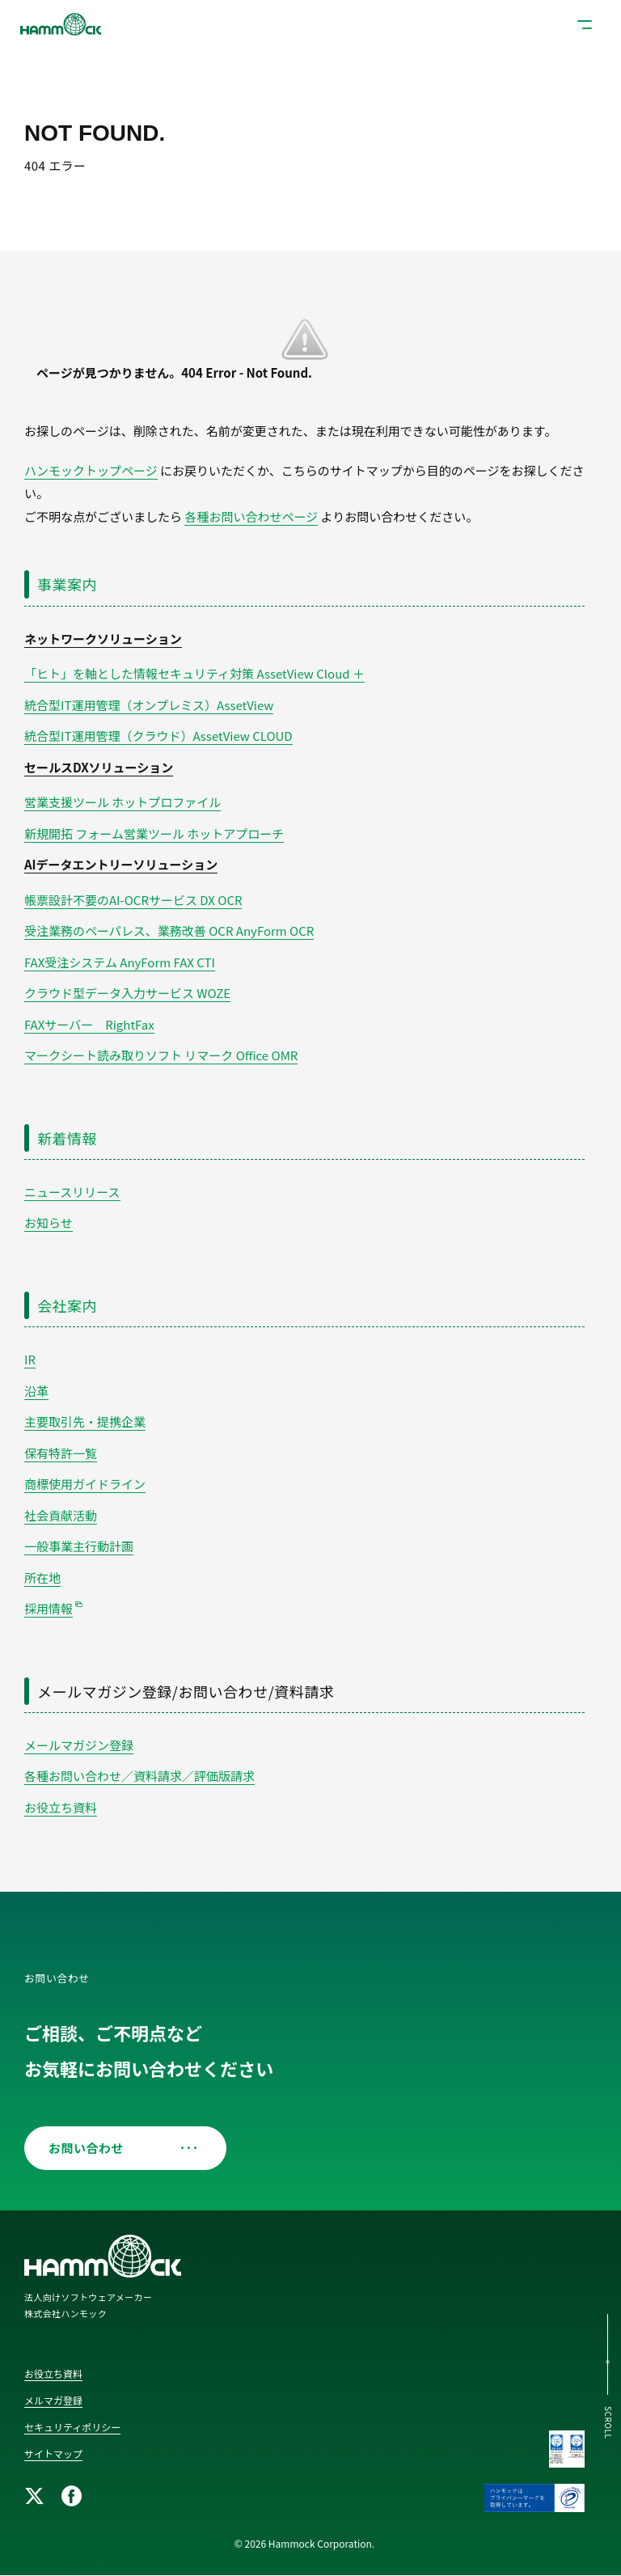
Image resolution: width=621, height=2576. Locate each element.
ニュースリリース (72, 1191)
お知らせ (48, 1222)
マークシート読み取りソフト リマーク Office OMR (161, 1055)
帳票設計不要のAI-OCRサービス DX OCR (133, 899)
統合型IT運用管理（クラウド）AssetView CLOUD (158, 735)
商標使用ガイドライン (85, 1483)
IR (30, 1359)
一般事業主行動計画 (78, 1546)
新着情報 (67, 1137)
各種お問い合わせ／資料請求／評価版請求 (139, 1775)
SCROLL (608, 2422)
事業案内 (67, 583)
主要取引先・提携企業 (85, 1421)
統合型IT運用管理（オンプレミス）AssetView (148, 704)
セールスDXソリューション (98, 767)
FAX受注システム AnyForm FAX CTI (119, 962)
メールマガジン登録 (78, 1744)
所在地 (42, 1577)
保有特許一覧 (60, 1453)
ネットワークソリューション (103, 638)
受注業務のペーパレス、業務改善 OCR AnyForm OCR (169, 930)
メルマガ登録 (53, 2400)
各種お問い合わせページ (251, 516)
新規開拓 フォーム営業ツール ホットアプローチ (154, 833)
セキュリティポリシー (72, 2427)
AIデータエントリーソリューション (121, 864)
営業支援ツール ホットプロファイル (122, 801)
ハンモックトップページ (91, 470)
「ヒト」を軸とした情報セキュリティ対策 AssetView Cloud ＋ (194, 673)
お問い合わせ (119, 2147)
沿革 (36, 1390)
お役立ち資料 (60, 1807)
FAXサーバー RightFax (89, 1024)
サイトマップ (53, 2453)
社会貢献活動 (60, 1515)
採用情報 (48, 1608)
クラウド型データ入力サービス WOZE (127, 992)
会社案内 (67, 1305)
